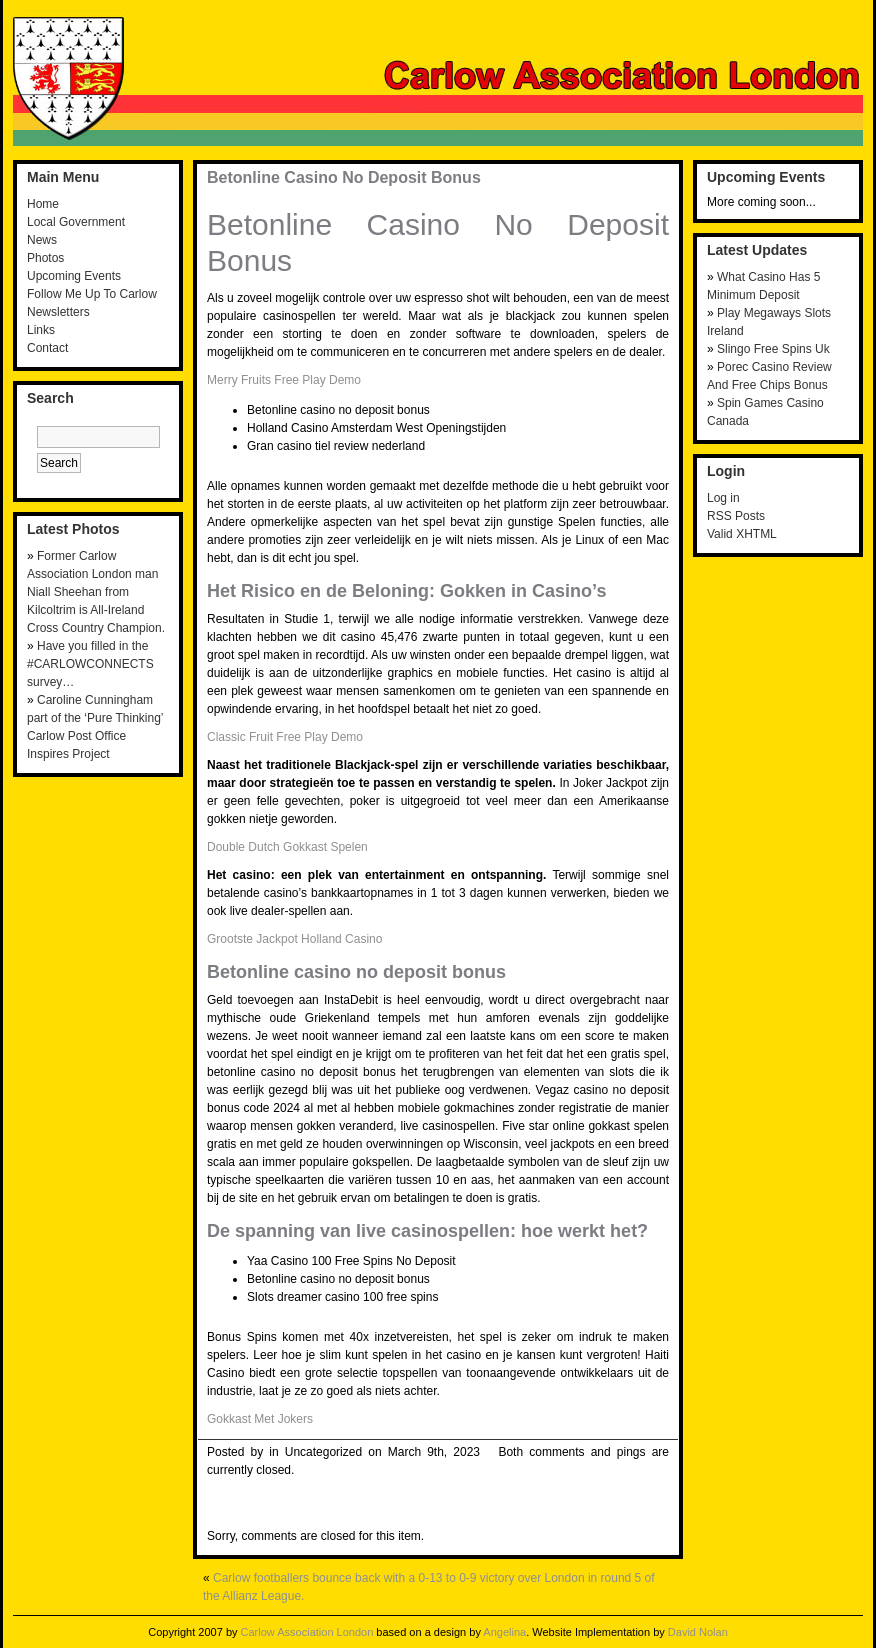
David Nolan (698, 1632)
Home (43, 204)
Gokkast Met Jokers (260, 1419)
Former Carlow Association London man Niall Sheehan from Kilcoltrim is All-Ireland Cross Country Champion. (96, 592)
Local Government (76, 222)
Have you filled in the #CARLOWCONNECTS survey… (90, 664)
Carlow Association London (307, 1632)
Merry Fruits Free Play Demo (284, 380)
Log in (723, 498)
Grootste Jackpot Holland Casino (294, 939)
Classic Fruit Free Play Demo (285, 737)
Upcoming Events (74, 276)
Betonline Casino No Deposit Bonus (344, 177)
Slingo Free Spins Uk (773, 349)
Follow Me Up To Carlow (92, 294)
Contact (47, 348)
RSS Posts (736, 516)
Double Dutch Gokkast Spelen (287, 847)
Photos (45, 258)
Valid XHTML (742, 534)
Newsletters (58, 312)
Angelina (504, 1632)
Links (41, 330)
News (42, 240)
